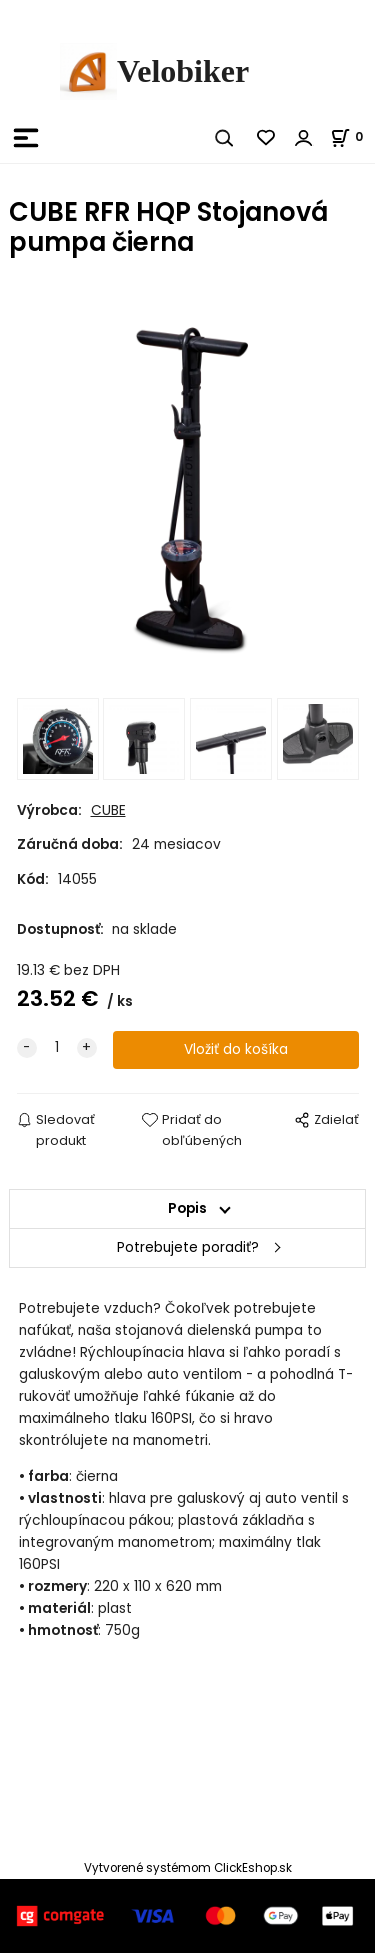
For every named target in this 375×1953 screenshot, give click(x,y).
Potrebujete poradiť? (188, 1247)
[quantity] (57, 1048)
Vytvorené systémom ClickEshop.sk (188, 1868)
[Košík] (352, 136)
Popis (187, 1208)
